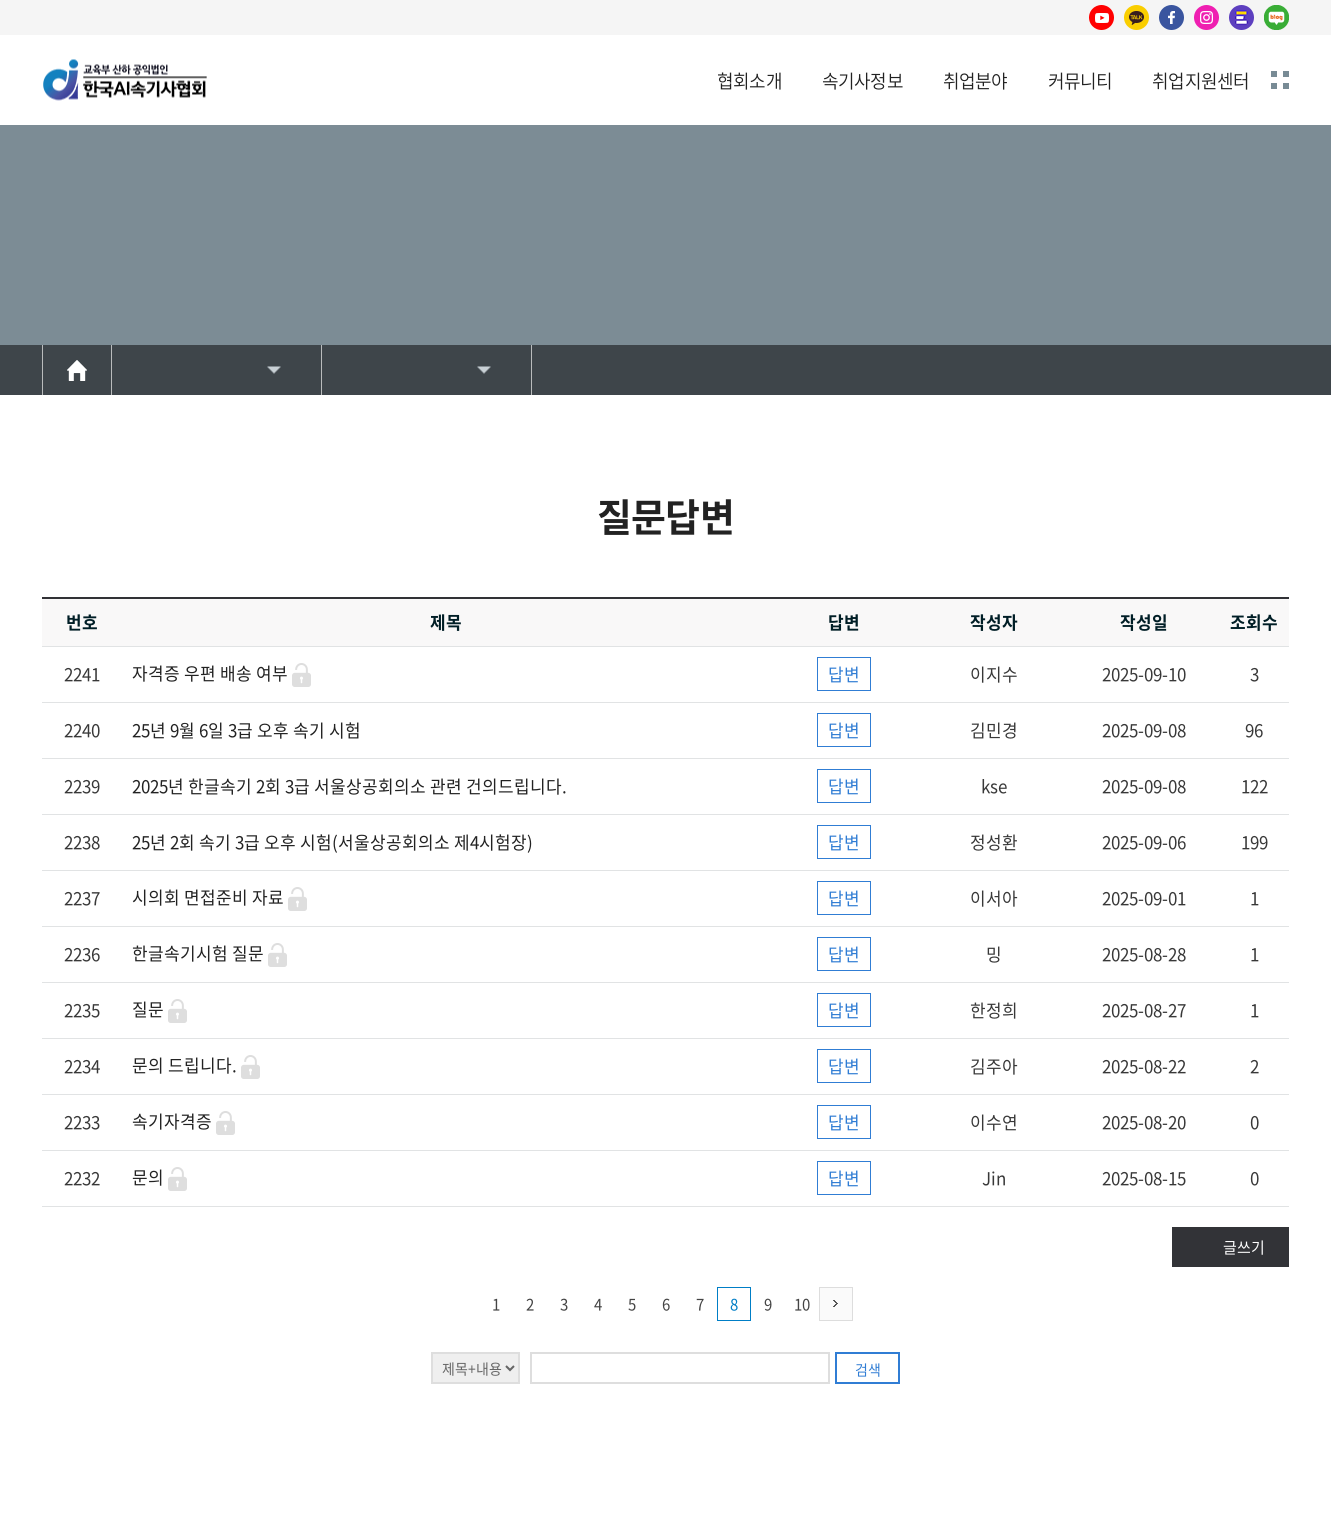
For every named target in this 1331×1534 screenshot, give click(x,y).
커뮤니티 (1080, 80)
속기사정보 (862, 80)
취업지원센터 (1200, 80)
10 (802, 1304)
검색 (868, 1369)
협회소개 (749, 80)
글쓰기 (1244, 1247)
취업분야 (975, 80)
